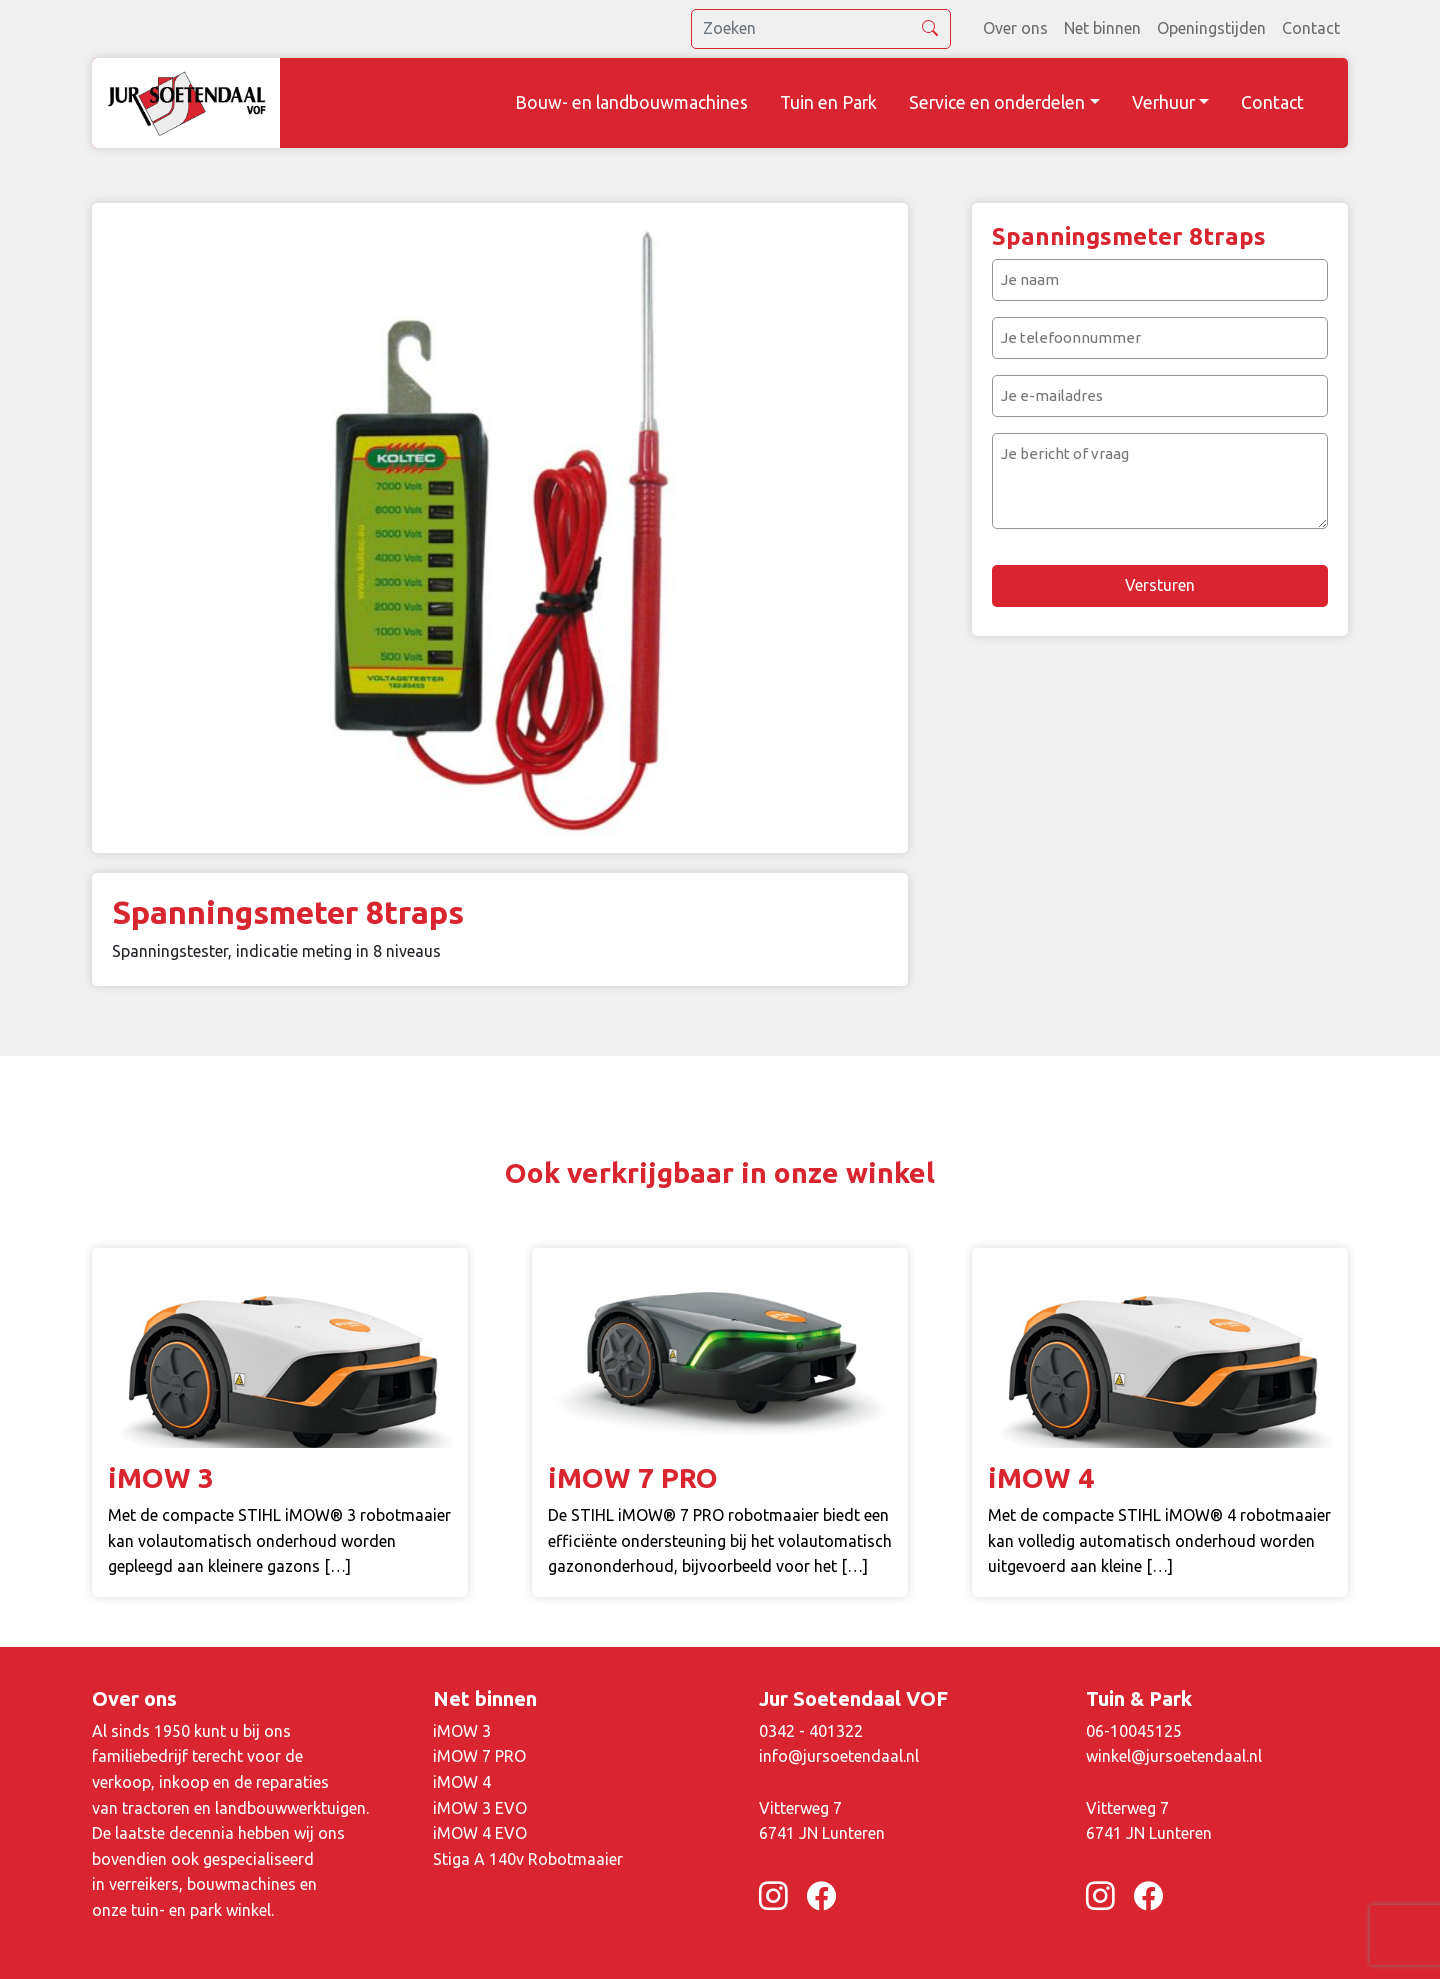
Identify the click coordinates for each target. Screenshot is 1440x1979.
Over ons (1015, 28)
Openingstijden (1211, 28)
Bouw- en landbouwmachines (631, 102)
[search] (821, 29)
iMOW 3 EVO (480, 1808)
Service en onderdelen (997, 102)
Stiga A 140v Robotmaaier (528, 1859)
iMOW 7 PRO (479, 1756)
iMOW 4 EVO (480, 1833)
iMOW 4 (462, 1782)
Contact (1311, 28)
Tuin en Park (828, 102)
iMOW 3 (462, 1731)
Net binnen (1102, 28)
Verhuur (1163, 102)
